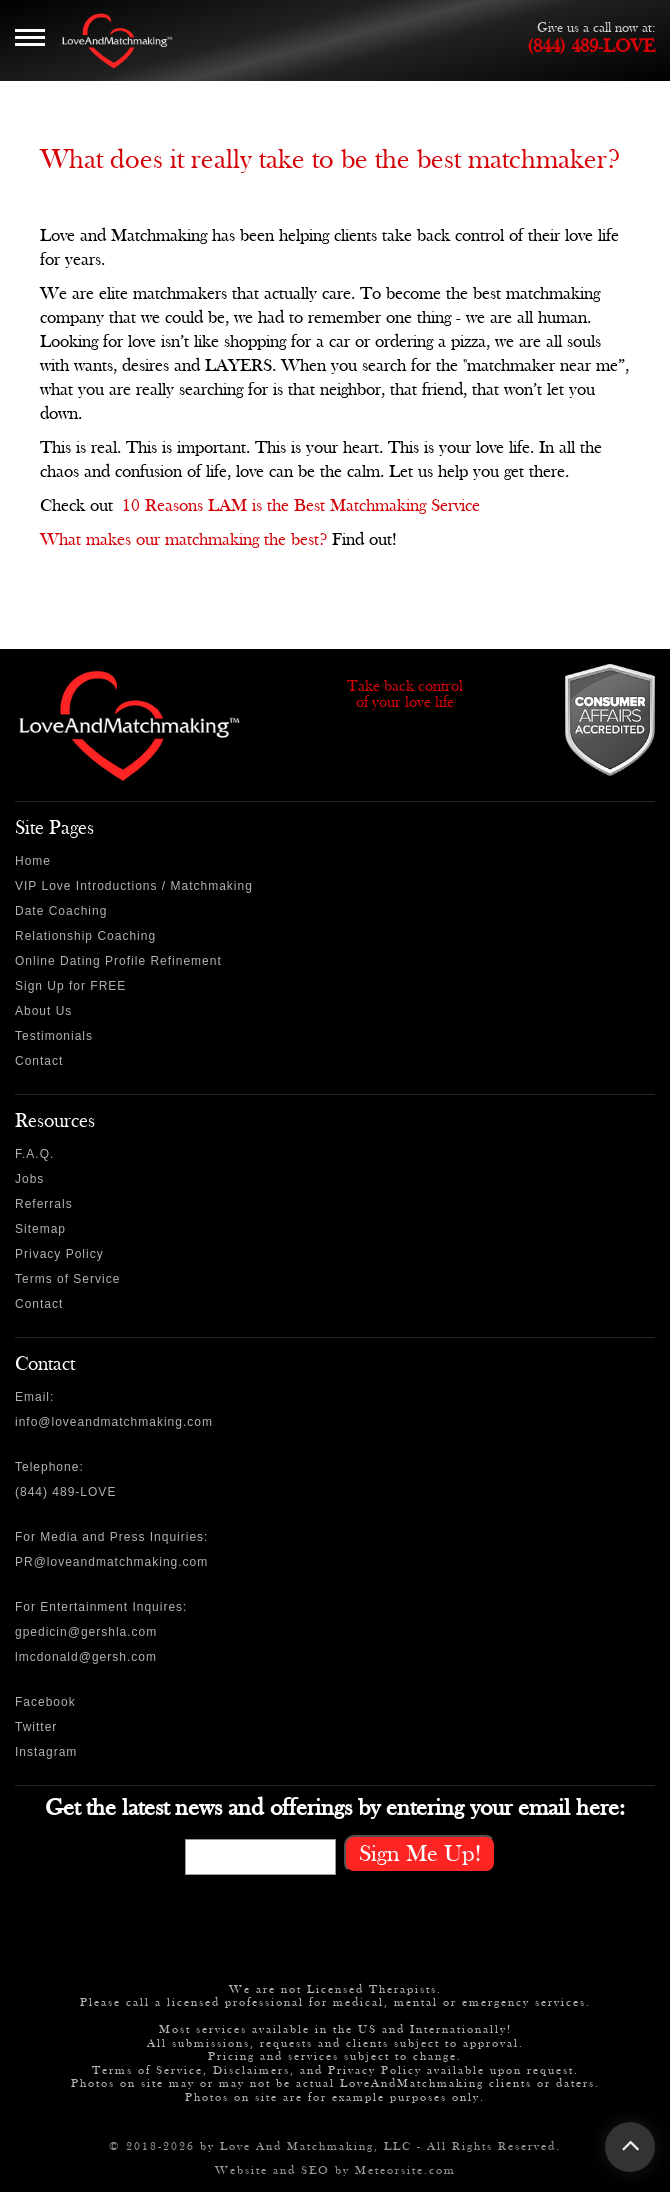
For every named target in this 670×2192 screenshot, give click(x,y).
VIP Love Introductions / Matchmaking (134, 886)
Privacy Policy (59, 1254)
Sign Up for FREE (70, 986)
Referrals (44, 1204)
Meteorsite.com (405, 2170)
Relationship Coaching (85, 936)
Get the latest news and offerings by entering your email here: (335, 1808)
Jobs (29, 1179)
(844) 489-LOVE (591, 46)
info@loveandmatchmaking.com (114, 1422)
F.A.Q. (34, 1154)
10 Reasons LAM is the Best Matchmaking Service (301, 505)
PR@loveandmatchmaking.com (111, 1562)
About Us (43, 1011)
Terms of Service (67, 1279)
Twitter (36, 1727)
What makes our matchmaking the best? (183, 539)
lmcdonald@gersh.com (86, 1657)
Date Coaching (61, 911)
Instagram (46, 1752)
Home (33, 861)
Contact (39, 1061)
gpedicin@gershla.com (86, 1632)
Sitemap (40, 1229)
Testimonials (54, 1036)
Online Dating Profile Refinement (118, 961)
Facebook (45, 1702)
